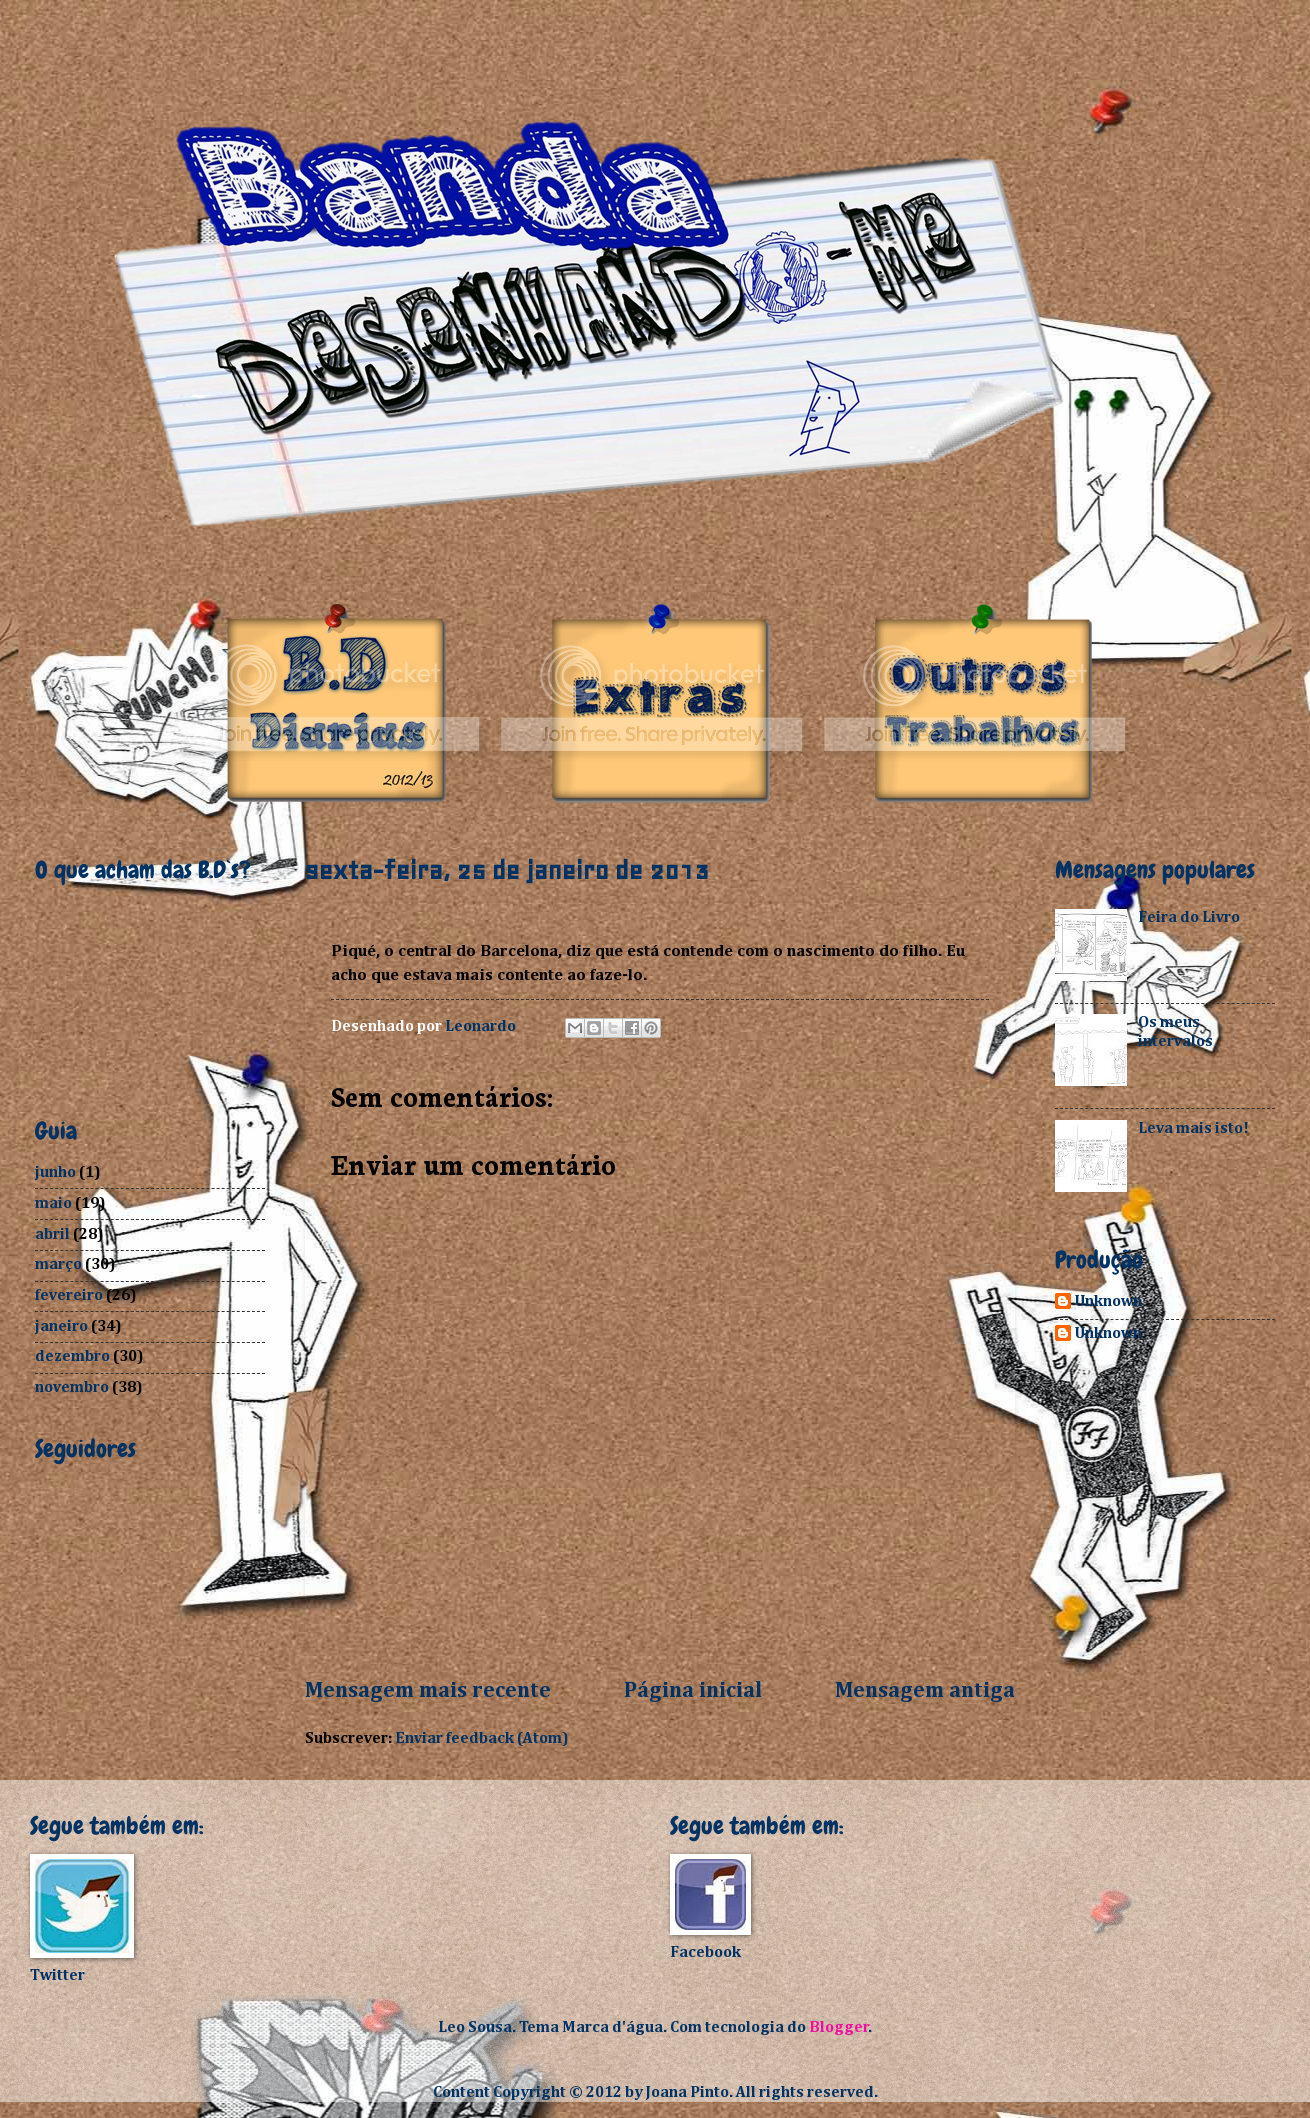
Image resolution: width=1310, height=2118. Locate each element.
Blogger (839, 2027)
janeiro (61, 1326)
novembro (72, 1387)
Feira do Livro (1189, 917)
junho (55, 1172)
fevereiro (69, 1295)
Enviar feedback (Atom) (482, 1738)
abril (52, 1234)
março (58, 1264)
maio (53, 1203)
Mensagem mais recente (428, 1691)
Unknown (1108, 1301)
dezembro (72, 1356)
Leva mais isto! (1193, 1128)
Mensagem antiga (925, 1691)
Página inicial (693, 1691)
